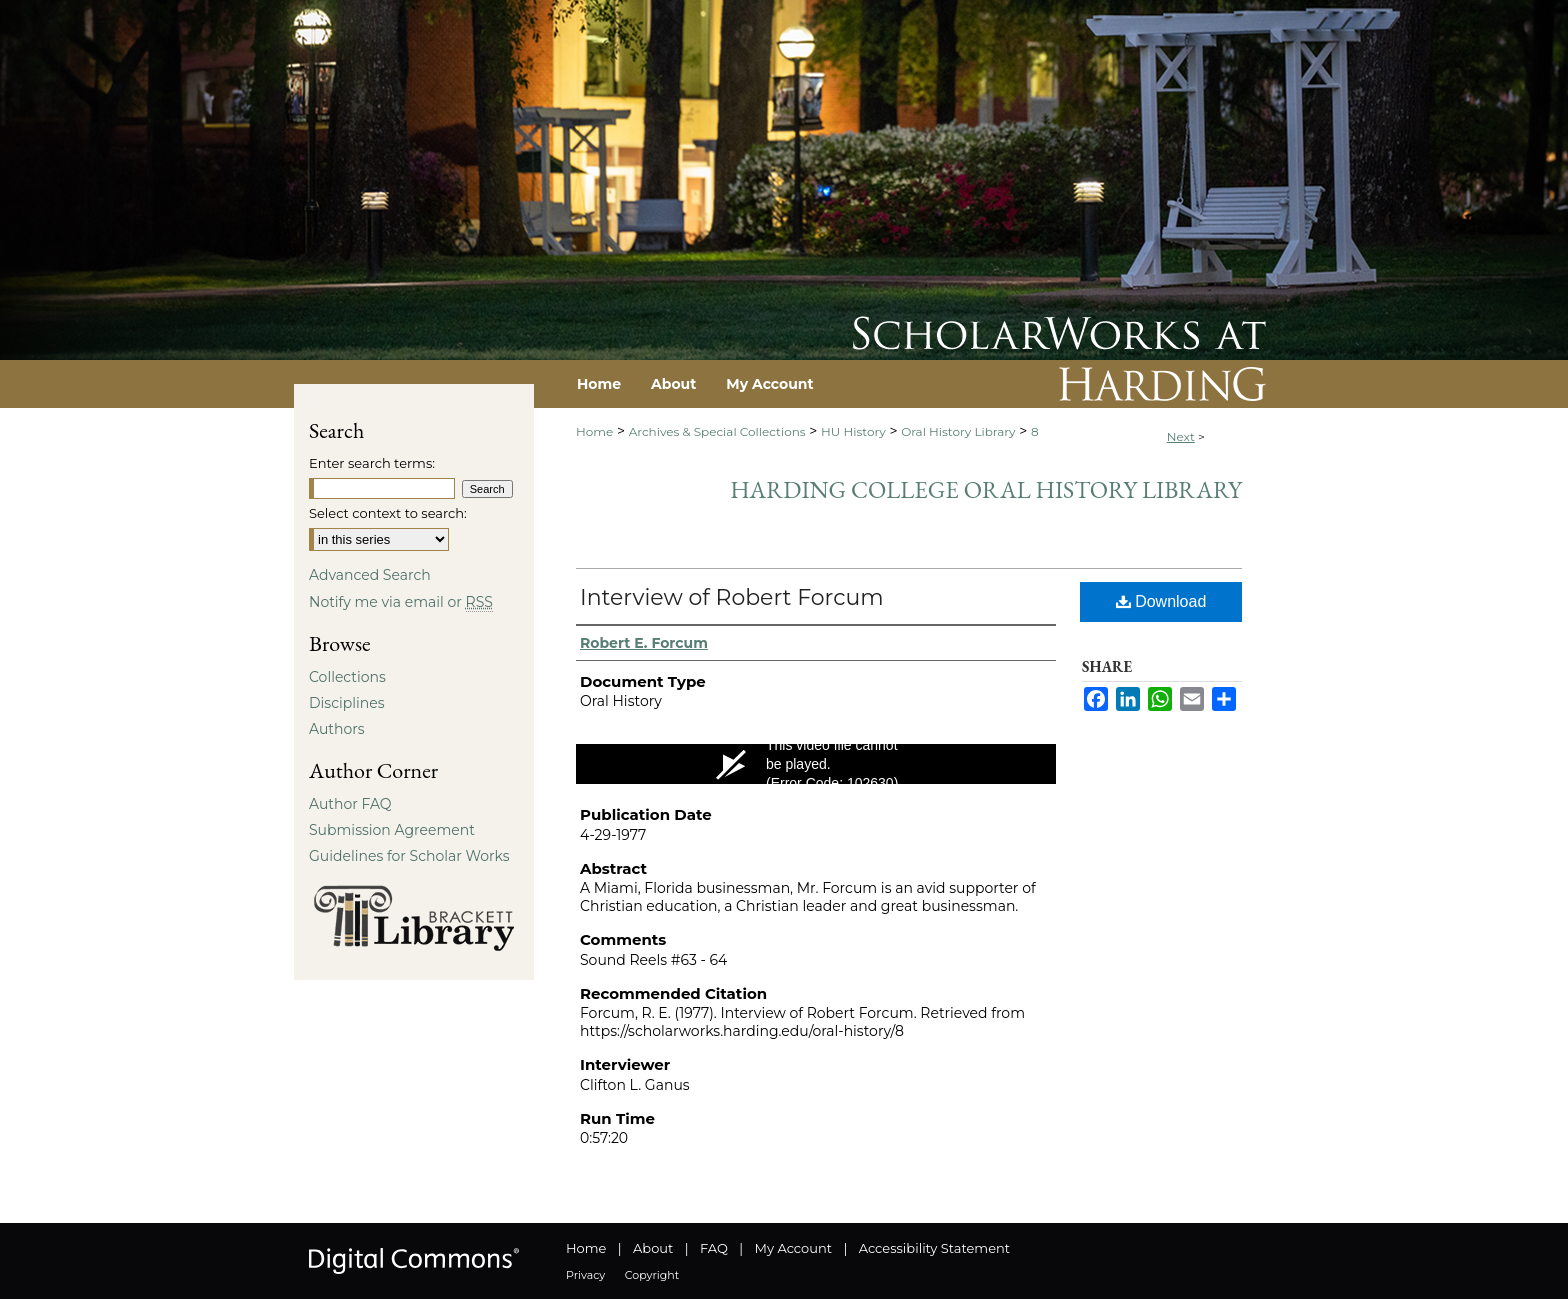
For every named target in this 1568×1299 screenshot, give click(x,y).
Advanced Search (370, 575)
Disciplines (346, 703)
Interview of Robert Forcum (732, 597)
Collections (347, 677)
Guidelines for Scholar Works (409, 856)
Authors (337, 729)
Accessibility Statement (934, 1248)
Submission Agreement (392, 830)
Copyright (652, 1275)
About (653, 1248)
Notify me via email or (401, 602)
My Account (793, 1248)
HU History (853, 431)
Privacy (585, 1275)
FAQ (714, 1248)
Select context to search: (388, 513)
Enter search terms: (372, 463)
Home (594, 431)
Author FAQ (350, 804)
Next (1181, 436)
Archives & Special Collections (717, 431)
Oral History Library (958, 431)
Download (1161, 601)
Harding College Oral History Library (986, 489)
